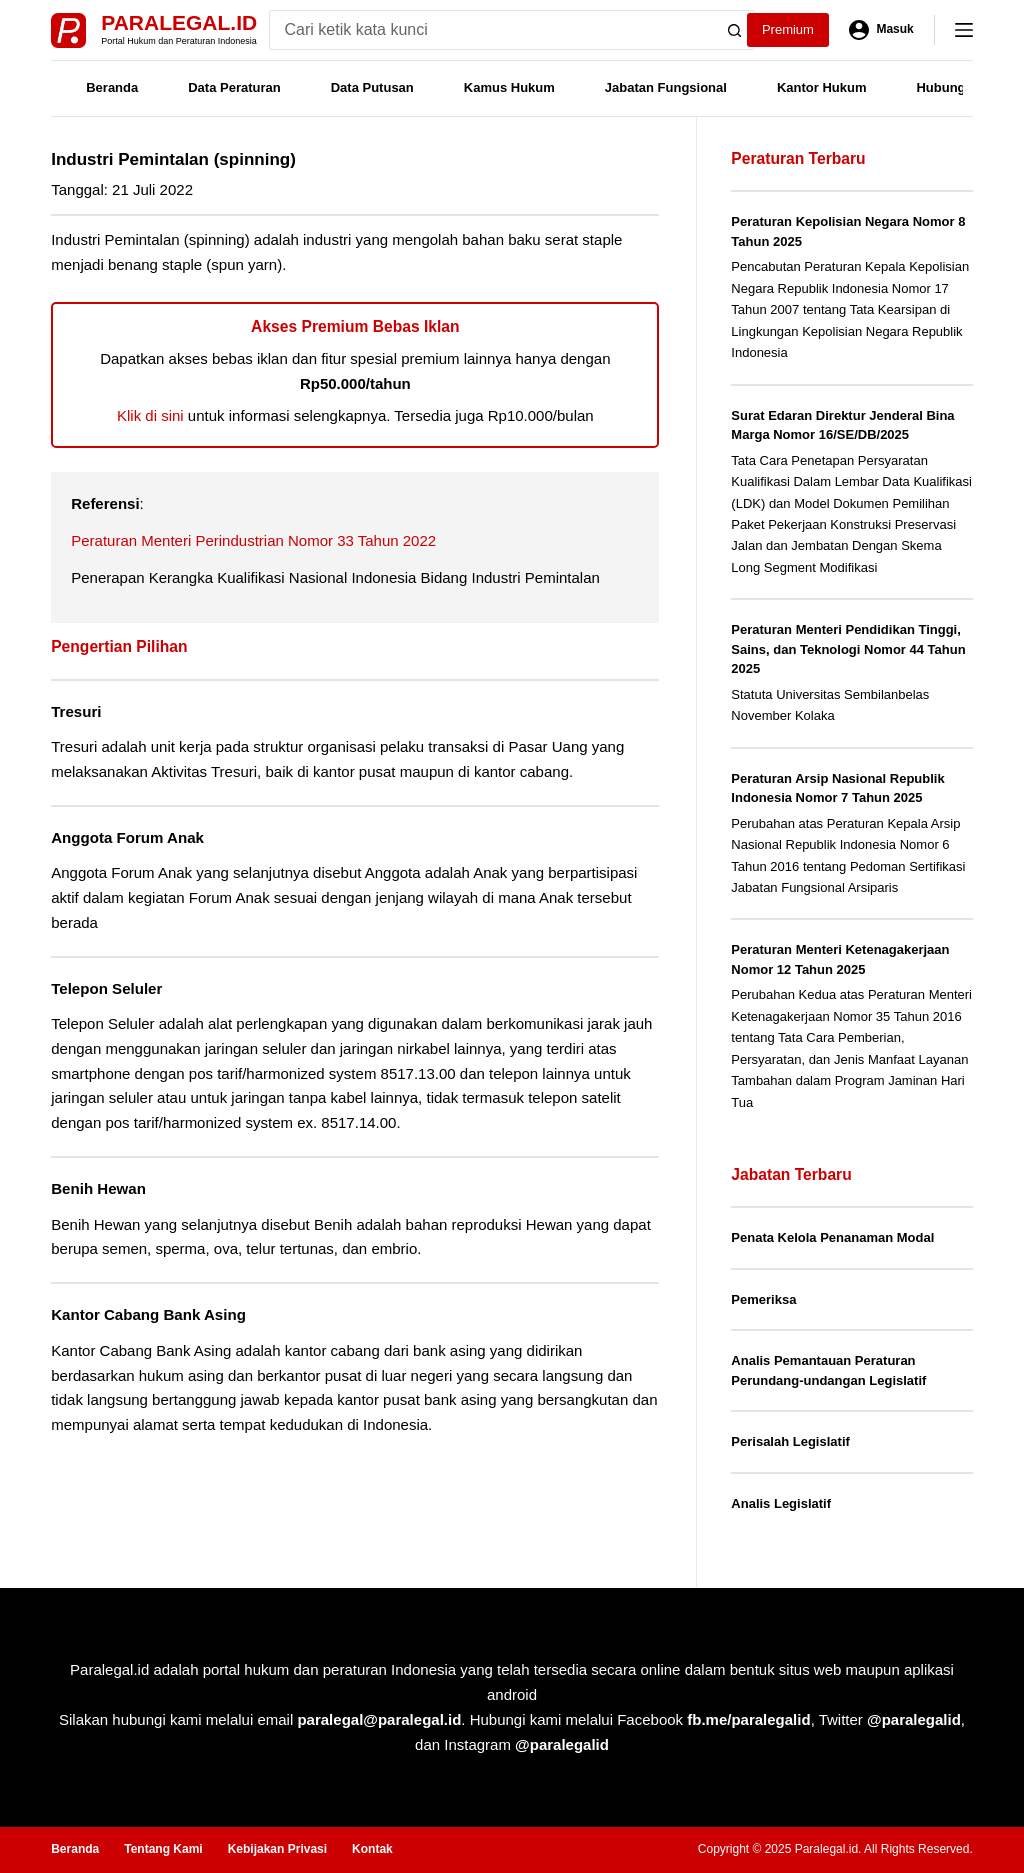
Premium (788, 29)
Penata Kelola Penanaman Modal (832, 1237)
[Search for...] (492, 30)
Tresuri (76, 711)
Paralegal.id (179, 22)
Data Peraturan (234, 87)
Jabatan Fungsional (666, 87)
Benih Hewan (98, 1188)
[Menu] (964, 30)
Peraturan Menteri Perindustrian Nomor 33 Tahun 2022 (253, 540)
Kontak (372, 1849)
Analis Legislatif (781, 1503)
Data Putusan (372, 87)
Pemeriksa (763, 1299)
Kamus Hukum (509, 87)
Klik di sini (150, 415)
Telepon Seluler (106, 988)
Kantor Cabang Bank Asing (148, 1314)
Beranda (112, 87)
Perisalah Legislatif (790, 1441)
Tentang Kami (163, 1849)
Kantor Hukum (822, 87)
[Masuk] (881, 30)
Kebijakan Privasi (277, 1849)
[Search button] (735, 30)
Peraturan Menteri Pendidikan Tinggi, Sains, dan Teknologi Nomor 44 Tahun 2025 (848, 649)
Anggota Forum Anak (127, 837)
